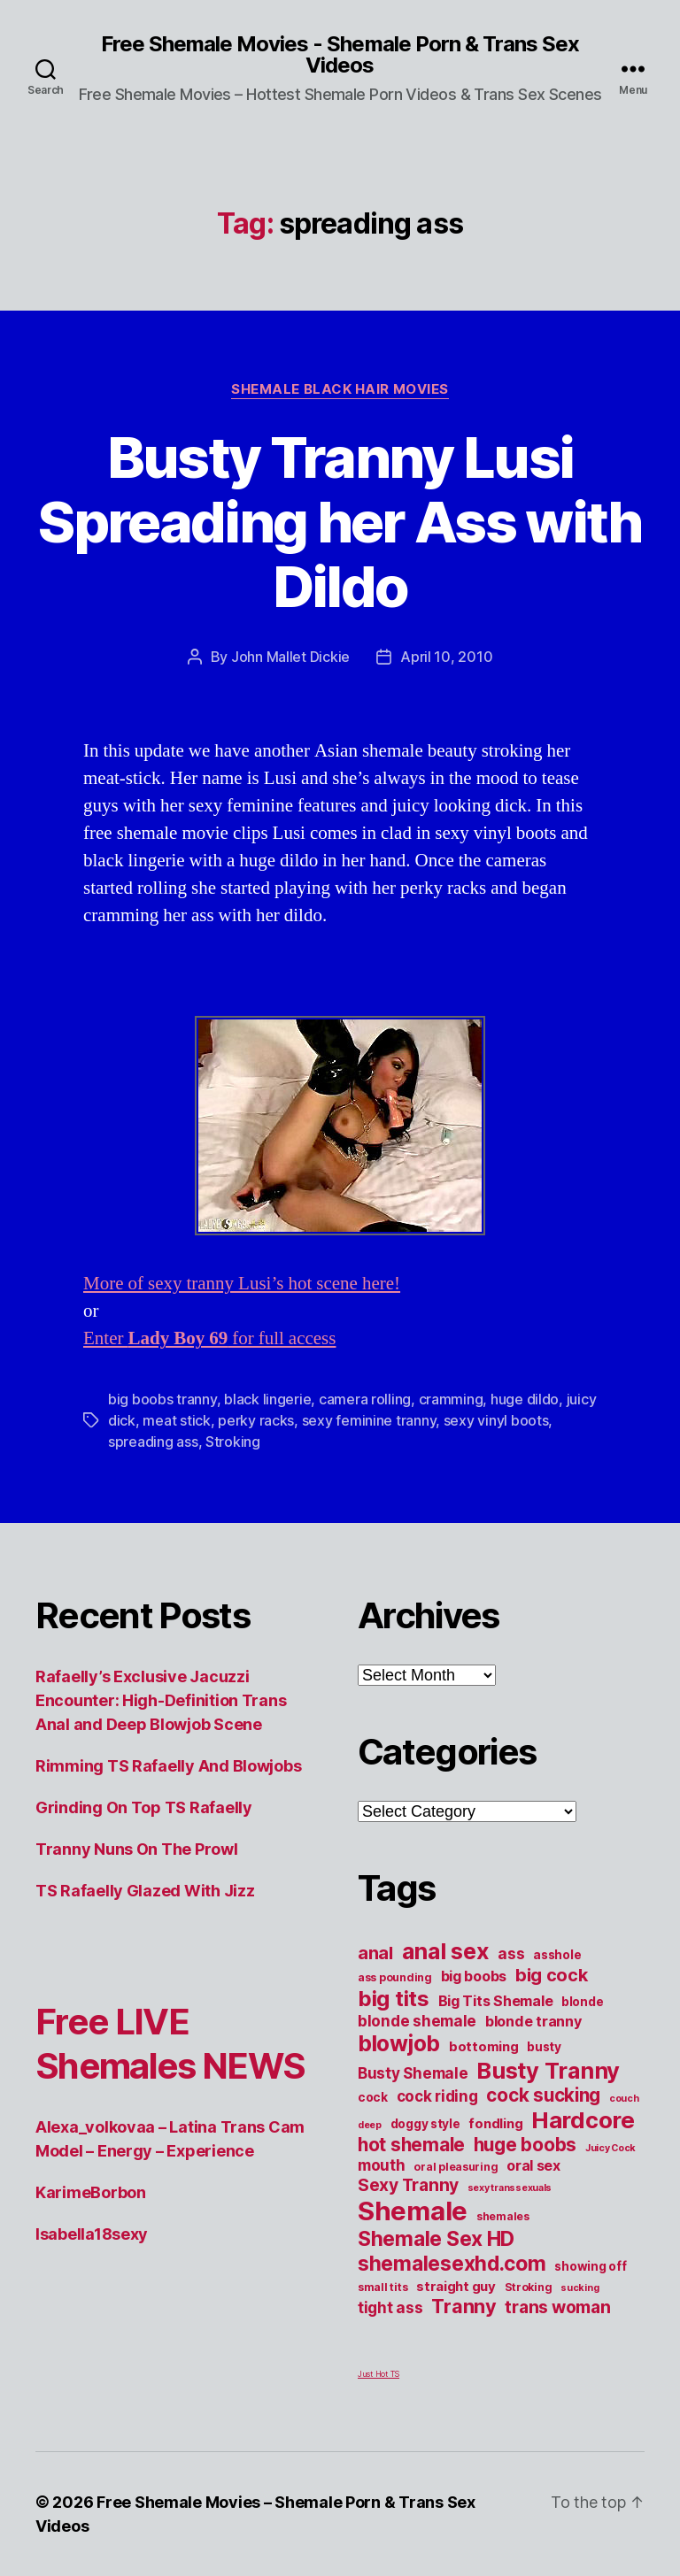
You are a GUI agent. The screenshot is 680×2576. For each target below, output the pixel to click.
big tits (393, 1998)
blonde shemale (417, 2020)
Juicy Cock (610, 2148)
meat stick (176, 1420)
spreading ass (153, 1441)
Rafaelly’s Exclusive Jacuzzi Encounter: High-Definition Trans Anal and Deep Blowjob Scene (160, 1700)
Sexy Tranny (408, 2184)
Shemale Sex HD (436, 2238)
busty (544, 2047)
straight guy (456, 2287)
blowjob (399, 2043)
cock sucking (543, 2095)
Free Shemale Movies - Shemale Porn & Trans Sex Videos (339, 55)
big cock (551, 1975)
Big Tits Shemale (495, 2001)
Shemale (413, 2210)
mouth (382, 2165)
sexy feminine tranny (369, 1420)
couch (624, 2098)
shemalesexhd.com (452, 2263)
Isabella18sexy (91, 2234)
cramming (451, 1399)
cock (373, 2097)
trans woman (557, 2307)
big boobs (474, 1976)
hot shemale (411, 2145)
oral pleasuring (455, 2166)
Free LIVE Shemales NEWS (170, 2044)
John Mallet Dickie (290, 656)
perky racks (256, 1420)
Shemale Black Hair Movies (340, 389)
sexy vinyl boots (496, 1420)
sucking (579, 2288)
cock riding (437, 2096)
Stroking (232, 1441)
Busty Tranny (548, 2070)
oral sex (533, 2165)
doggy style (425, 2124)
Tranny (463, 2306)
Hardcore (583, 2120)
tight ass (390, 2307)
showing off (590, 2266)
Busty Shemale (413, 2073)
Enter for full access (209, 1338)
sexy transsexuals (510, 2188)
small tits (382, 2287)
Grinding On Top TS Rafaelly (143, 1807)
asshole (557, 1955)
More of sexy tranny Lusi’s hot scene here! (241, 1284)
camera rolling (365, 1399)
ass (511, 1953)
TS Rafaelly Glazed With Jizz (144, 1890)
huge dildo (525, 1399)
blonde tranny (533, 2021)
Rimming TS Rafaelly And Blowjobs (168, 1766)
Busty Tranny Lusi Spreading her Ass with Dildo (339, 521)
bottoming (484, 2047)
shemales (502, 2216)
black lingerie (267, 1399)
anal (375, 1953)
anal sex (446, 1951)
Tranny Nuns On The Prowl (136, 1849)
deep (370, 2125)
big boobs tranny (162, 1399)
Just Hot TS (378, 2374)
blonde (582, 2002)
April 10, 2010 (446, 656)
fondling (495, 2124)
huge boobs (525, 2145)
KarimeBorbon (90, 2192)
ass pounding (395, 1977)
